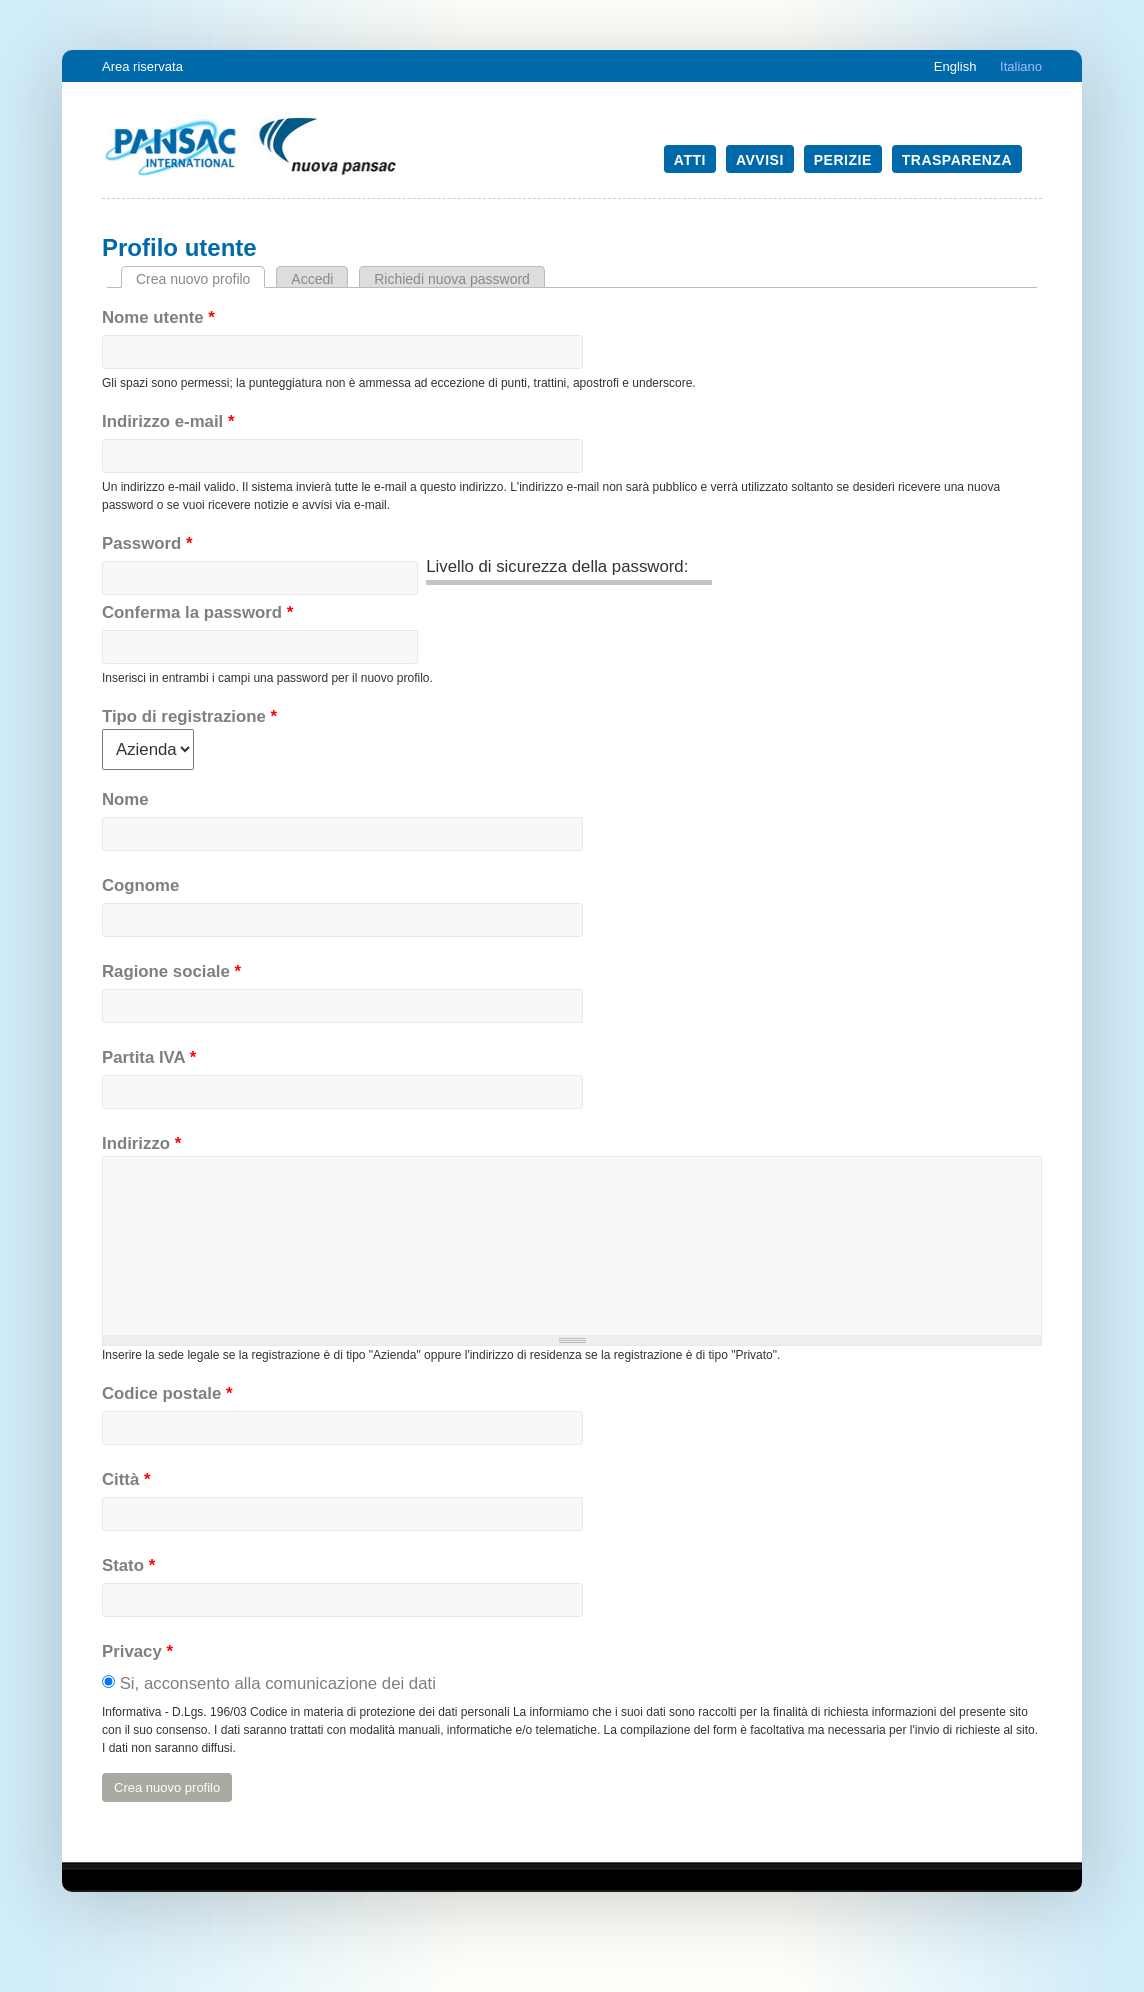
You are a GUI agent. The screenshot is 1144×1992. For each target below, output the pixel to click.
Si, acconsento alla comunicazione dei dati (278, 1683)
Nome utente (158, 317)
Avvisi (760, 160)
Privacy (137, 1651)
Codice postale (167, 1393)
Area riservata (142, 66)
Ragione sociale (171, 971)
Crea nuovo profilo (200, 279)
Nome (125, 799)
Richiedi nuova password (452, 279)
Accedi (312, 279)
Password (147, 543)
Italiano (1021, 66)
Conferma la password (197, 612)
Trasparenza (957, 160)
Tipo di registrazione (189, 716)
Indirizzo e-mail (168, 421)
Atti (690, 160)
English (955, 66)
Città (126, 1479)
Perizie (843, 160)
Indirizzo (141, 1143)
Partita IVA (149, 1057)
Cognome (140, 885)
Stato (128, 1565)
